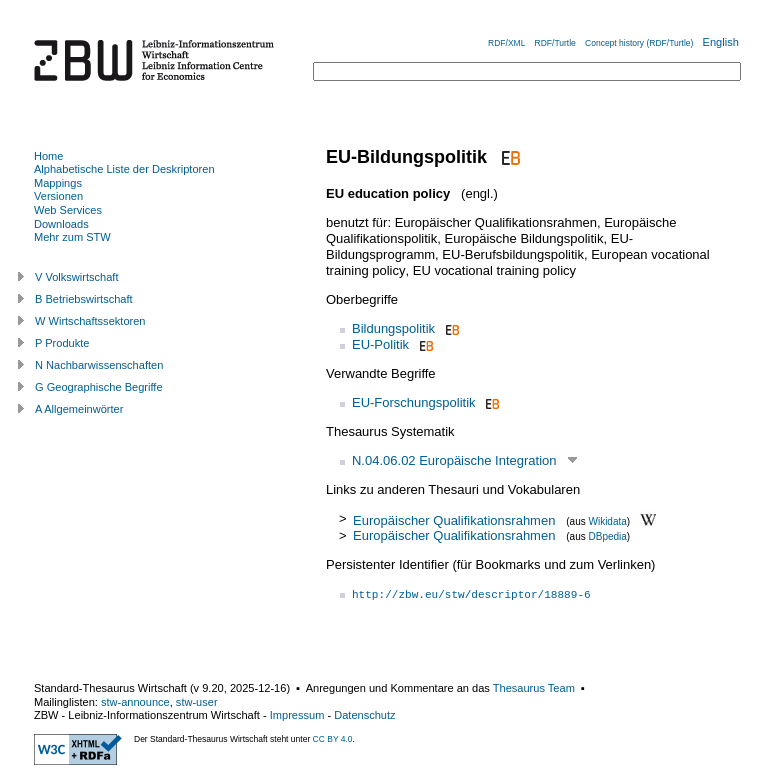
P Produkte (62, 343)
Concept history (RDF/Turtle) (639, 43)
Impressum (297, 715)
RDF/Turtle (555, 43)
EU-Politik (380, 344)
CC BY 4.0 (333, 739)
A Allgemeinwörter (79, 409)
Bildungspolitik (393, 328)
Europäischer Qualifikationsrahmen (454, 519)
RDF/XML (506, 43)
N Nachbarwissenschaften (99, 365)
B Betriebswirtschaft (84, 299)
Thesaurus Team (534, 688)
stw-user (197, 702)
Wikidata (607, 520)
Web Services (68, 210)
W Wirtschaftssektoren (90, 321)
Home (48, 156)
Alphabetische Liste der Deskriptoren (124, 169)
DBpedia (607, 536)
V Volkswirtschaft (77, 277)
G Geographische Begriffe (99, 387)
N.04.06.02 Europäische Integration (454, 460)
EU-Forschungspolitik (414, 402)
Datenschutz (364, 715)
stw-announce (135, 702)
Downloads (61, 224)
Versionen (58, 196)
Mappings (58, 183)
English (721, 42)
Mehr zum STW (72, 237)
